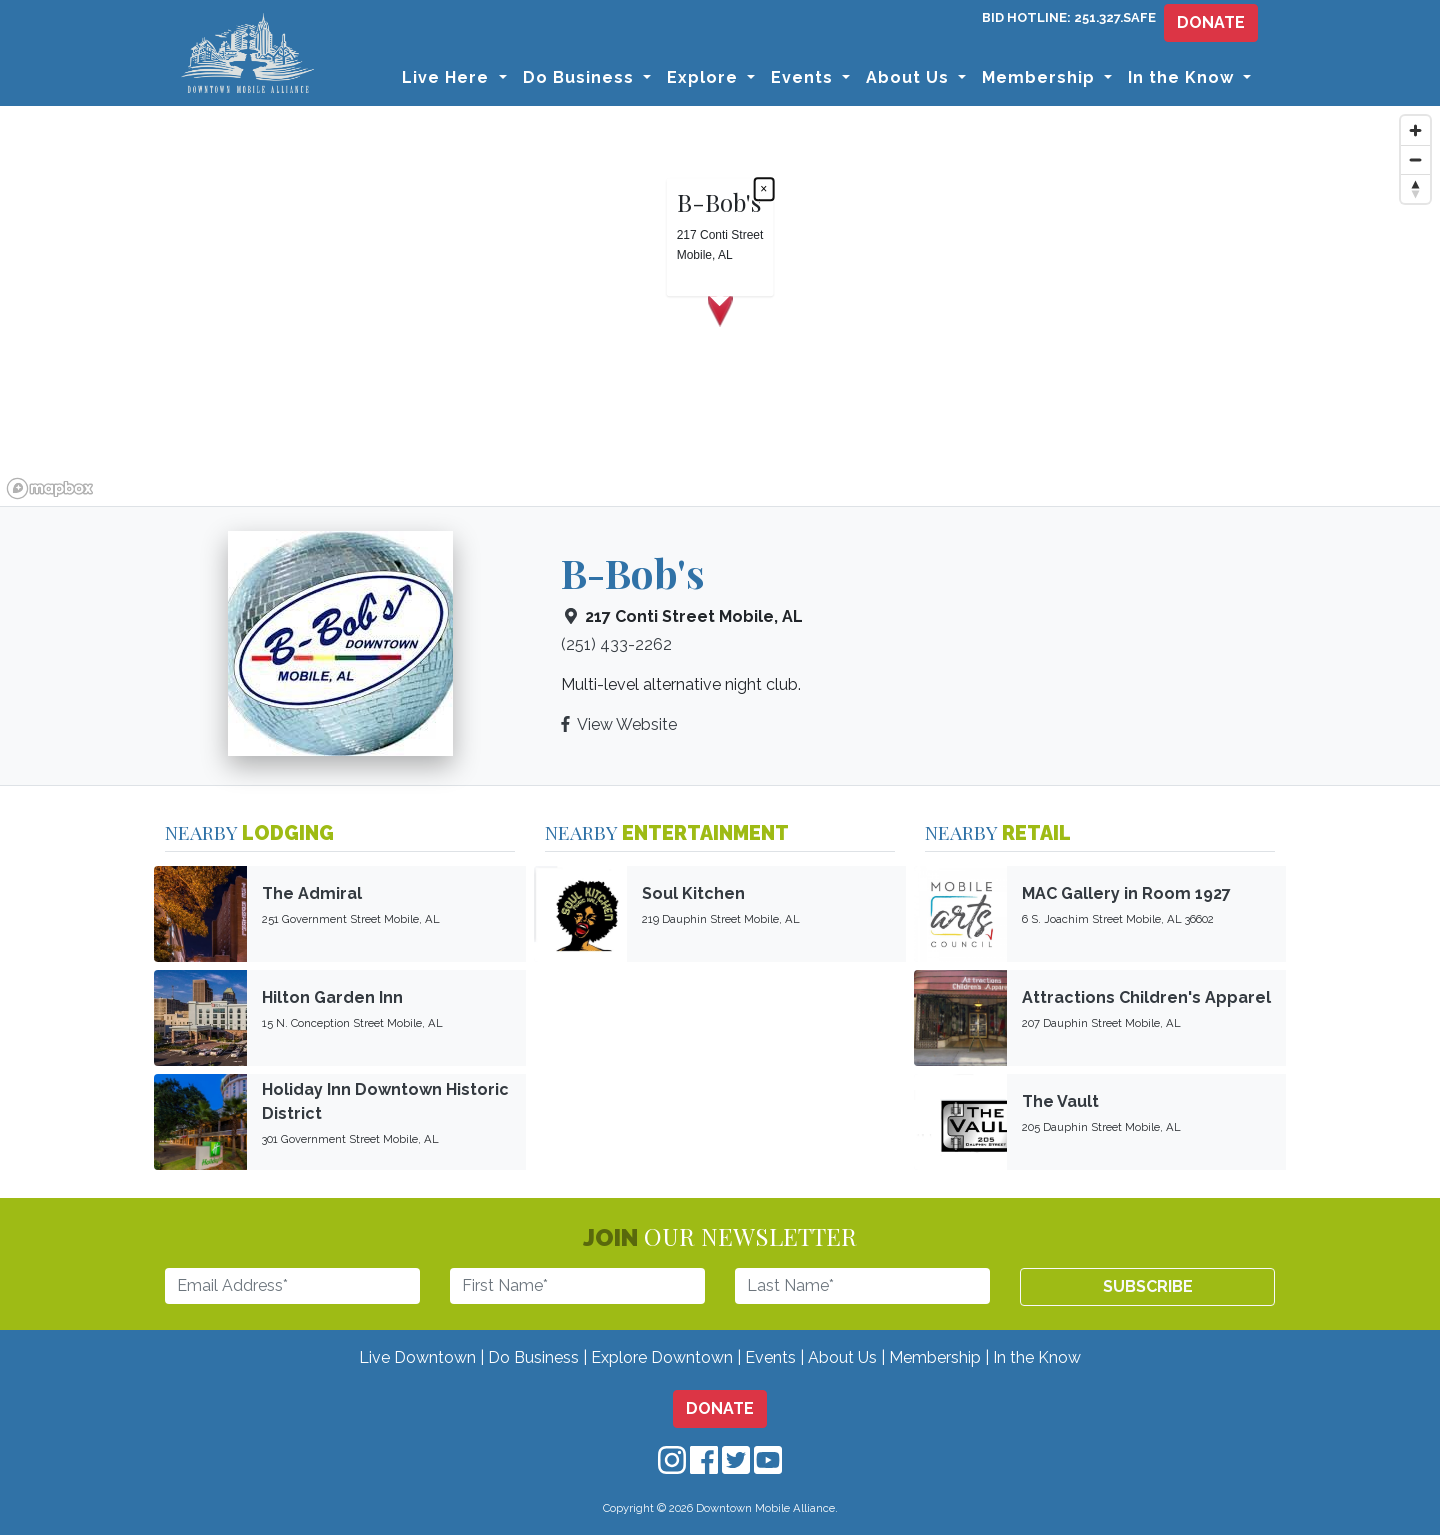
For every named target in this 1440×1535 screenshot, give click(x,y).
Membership (935, 1357)
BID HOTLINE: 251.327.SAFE (1069, 17)
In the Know (1037, 1357)
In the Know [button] (1183, 77)
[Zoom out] (1415, 159)
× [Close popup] (763, 189)
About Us (842, 1357)
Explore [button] (705, 77)
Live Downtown (417, 1357)
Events (770, 1357)
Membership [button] (1041, 77)
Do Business (533, 1357)
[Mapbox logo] (50, 488)
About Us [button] (910, 77)
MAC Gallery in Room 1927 (1126, 893)
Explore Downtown (662, 1357)
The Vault (1060, 1101)
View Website (627, 724)
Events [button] (804, 77)
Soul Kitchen (693, 893)
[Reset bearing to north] (1415, 188)
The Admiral (312, 893)
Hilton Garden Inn (332, 997)
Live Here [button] (448, 77)
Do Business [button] (581, 77)
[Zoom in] (1415, 130)
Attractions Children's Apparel (1146, 997)
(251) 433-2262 (616, 644)
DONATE (1211, 22)
